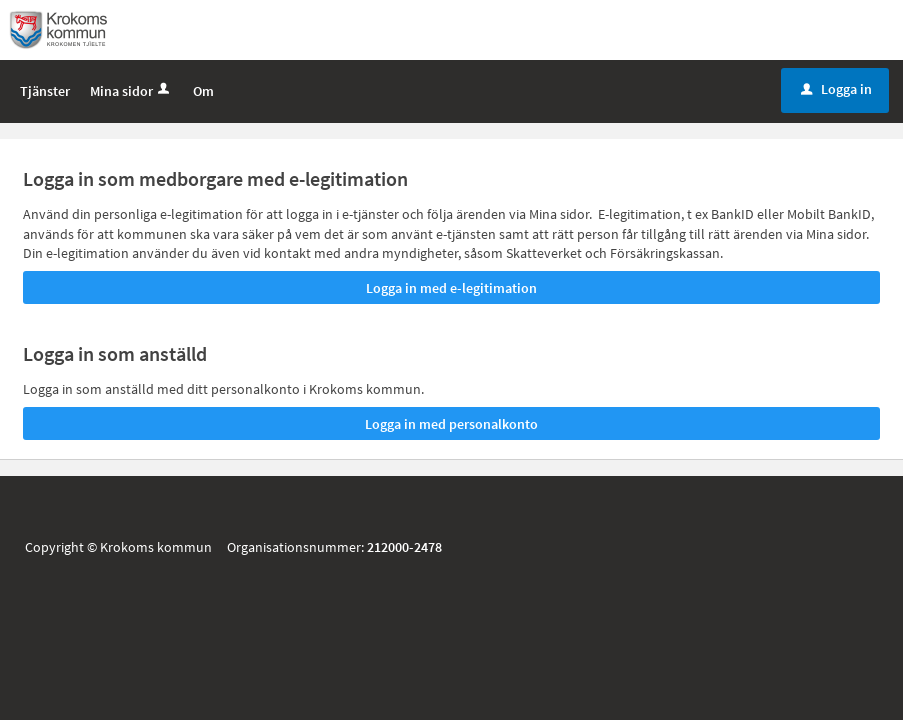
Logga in (836, 89)
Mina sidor (131, 91)
